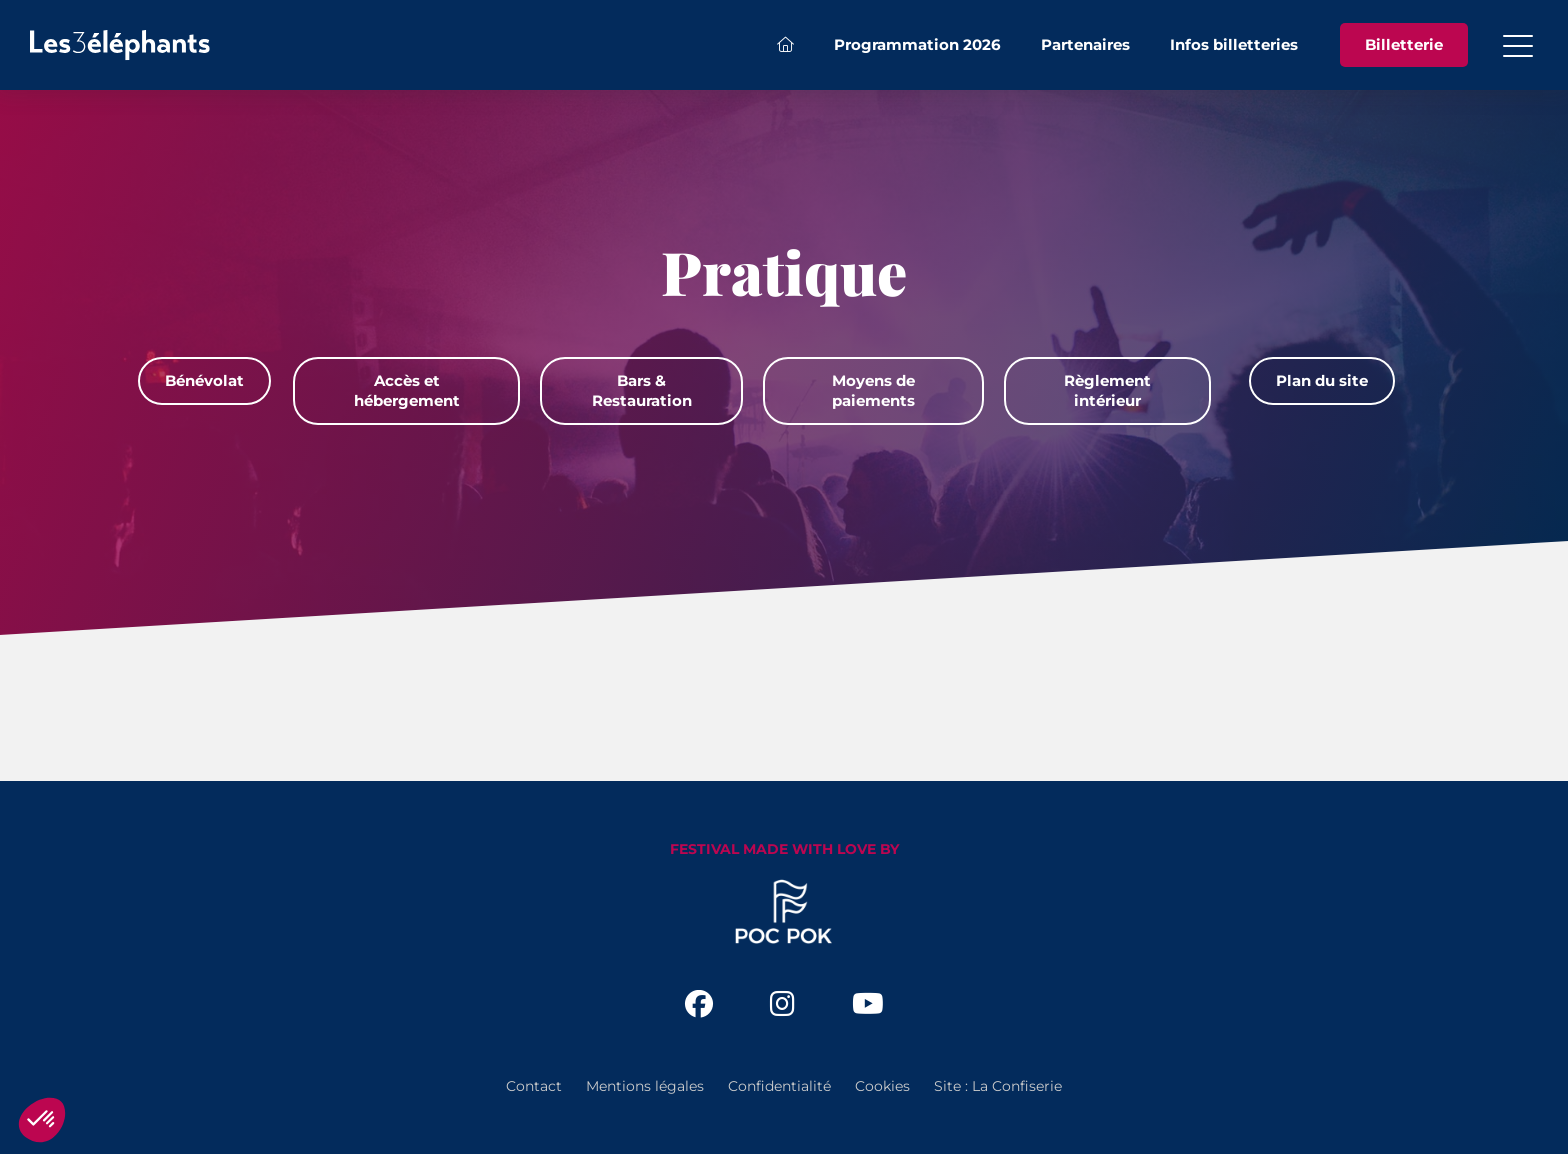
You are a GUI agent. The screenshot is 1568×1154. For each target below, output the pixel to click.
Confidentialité (779, 1086)
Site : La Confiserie (998, 1086)
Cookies (882, 1086)
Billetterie (1404, 44)
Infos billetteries (1234, 44)
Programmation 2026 (917, 44)
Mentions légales (645, 1086)
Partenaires (1085, 44)
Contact (534, 1086)
